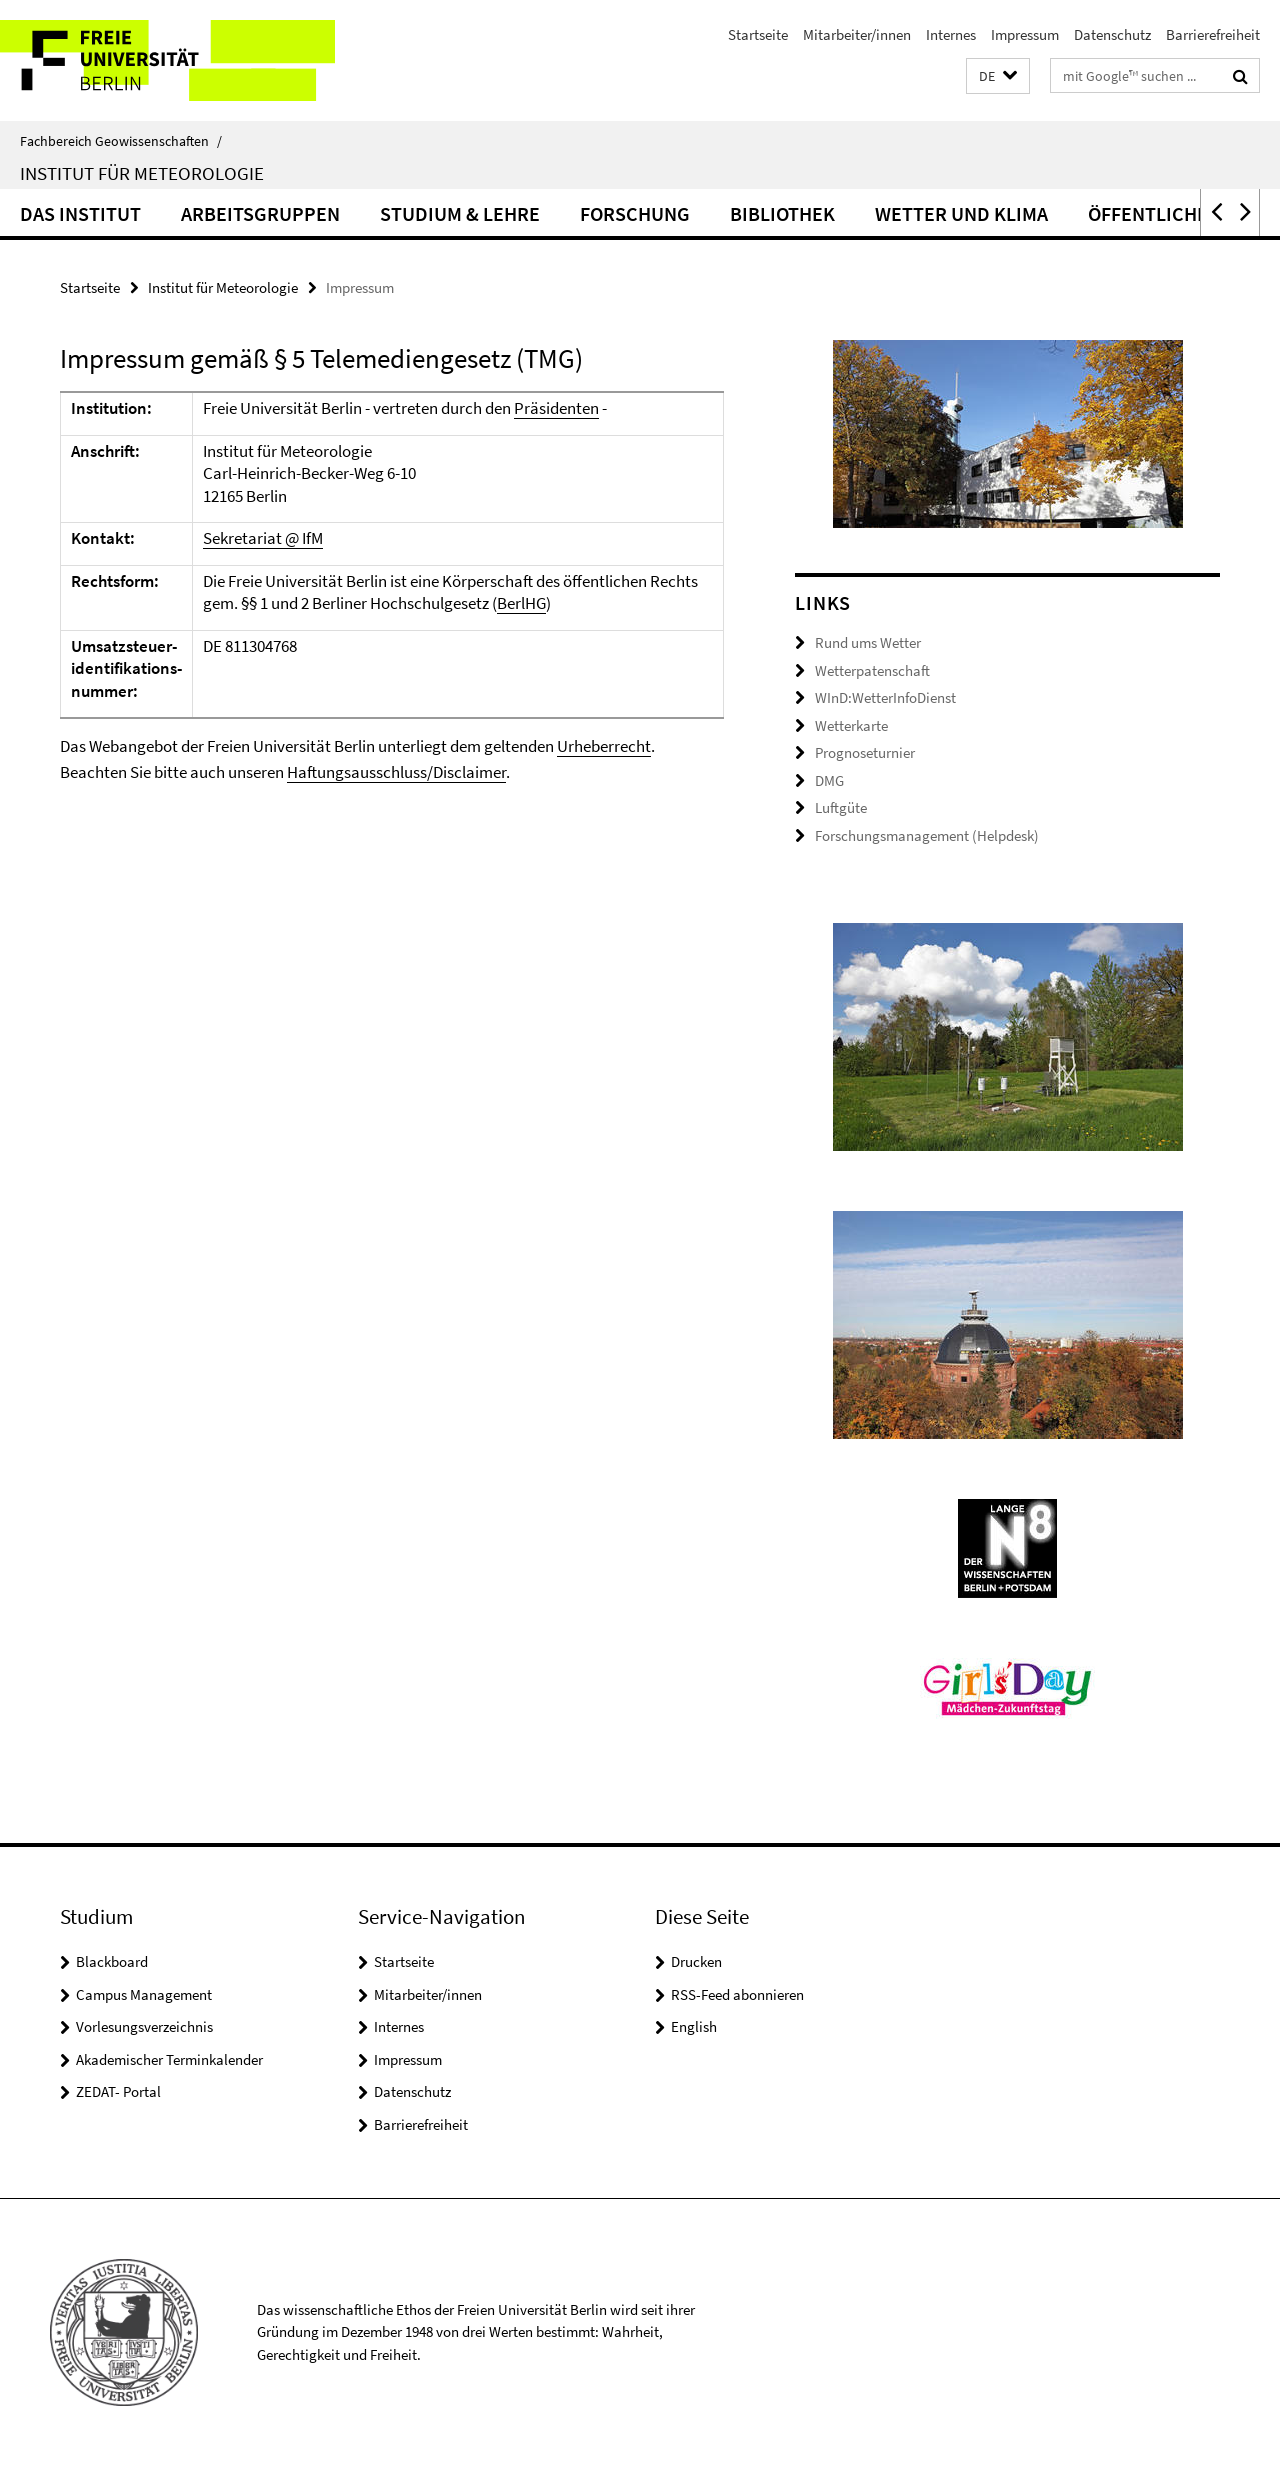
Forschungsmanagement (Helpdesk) (927, 835)
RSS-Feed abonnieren (737, 1994)
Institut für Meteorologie (142, 173)
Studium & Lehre (460, 213)
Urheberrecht (604, 746)
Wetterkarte (851, 725)
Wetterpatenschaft (872, 670)
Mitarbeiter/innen (857, 34)
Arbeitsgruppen (260, 213)
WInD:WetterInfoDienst (885, 697)
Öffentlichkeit (1162, 213)
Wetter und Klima (961, 213)
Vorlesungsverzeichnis (144, 2026)
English (694, 2026)
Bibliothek (782, 213)
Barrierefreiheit (1213, 34)
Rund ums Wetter (868, 642)
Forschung (635, 213)
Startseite (758, 34)
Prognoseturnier (865, 752)
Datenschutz (1112, 34)
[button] (998, 76)
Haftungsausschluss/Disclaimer (396, 772)
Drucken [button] (696, 1961)
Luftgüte (841, 807)
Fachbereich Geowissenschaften (121, 141)
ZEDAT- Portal (118, 2091)
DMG (829, 780)
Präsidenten (556, 408)
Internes (951, 34)
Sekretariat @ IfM (263, 538)
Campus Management (144, 1994)
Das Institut (80, 213)
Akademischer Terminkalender (169, 2059)
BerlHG (521, 603)
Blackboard (112, 1961)
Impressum (1025, 34)
